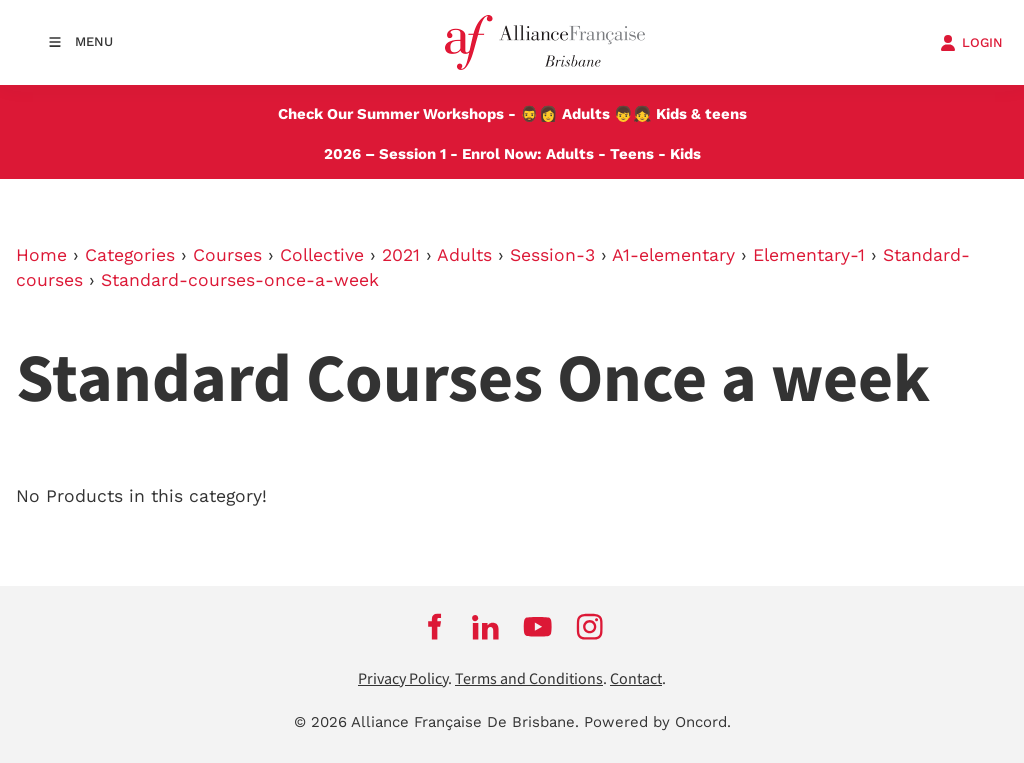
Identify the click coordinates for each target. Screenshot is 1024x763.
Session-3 (552, 255)
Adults (586, 114)
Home (41, 255)
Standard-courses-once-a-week (240, 280)
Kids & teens (701, 114)
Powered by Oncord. (657, 722)
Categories (130, 255)
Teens (632, 154)
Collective (322, 255)
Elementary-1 (809, 255)
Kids (685, 154)
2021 (401, 255)
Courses (227, 255)
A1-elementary (673, 255)
